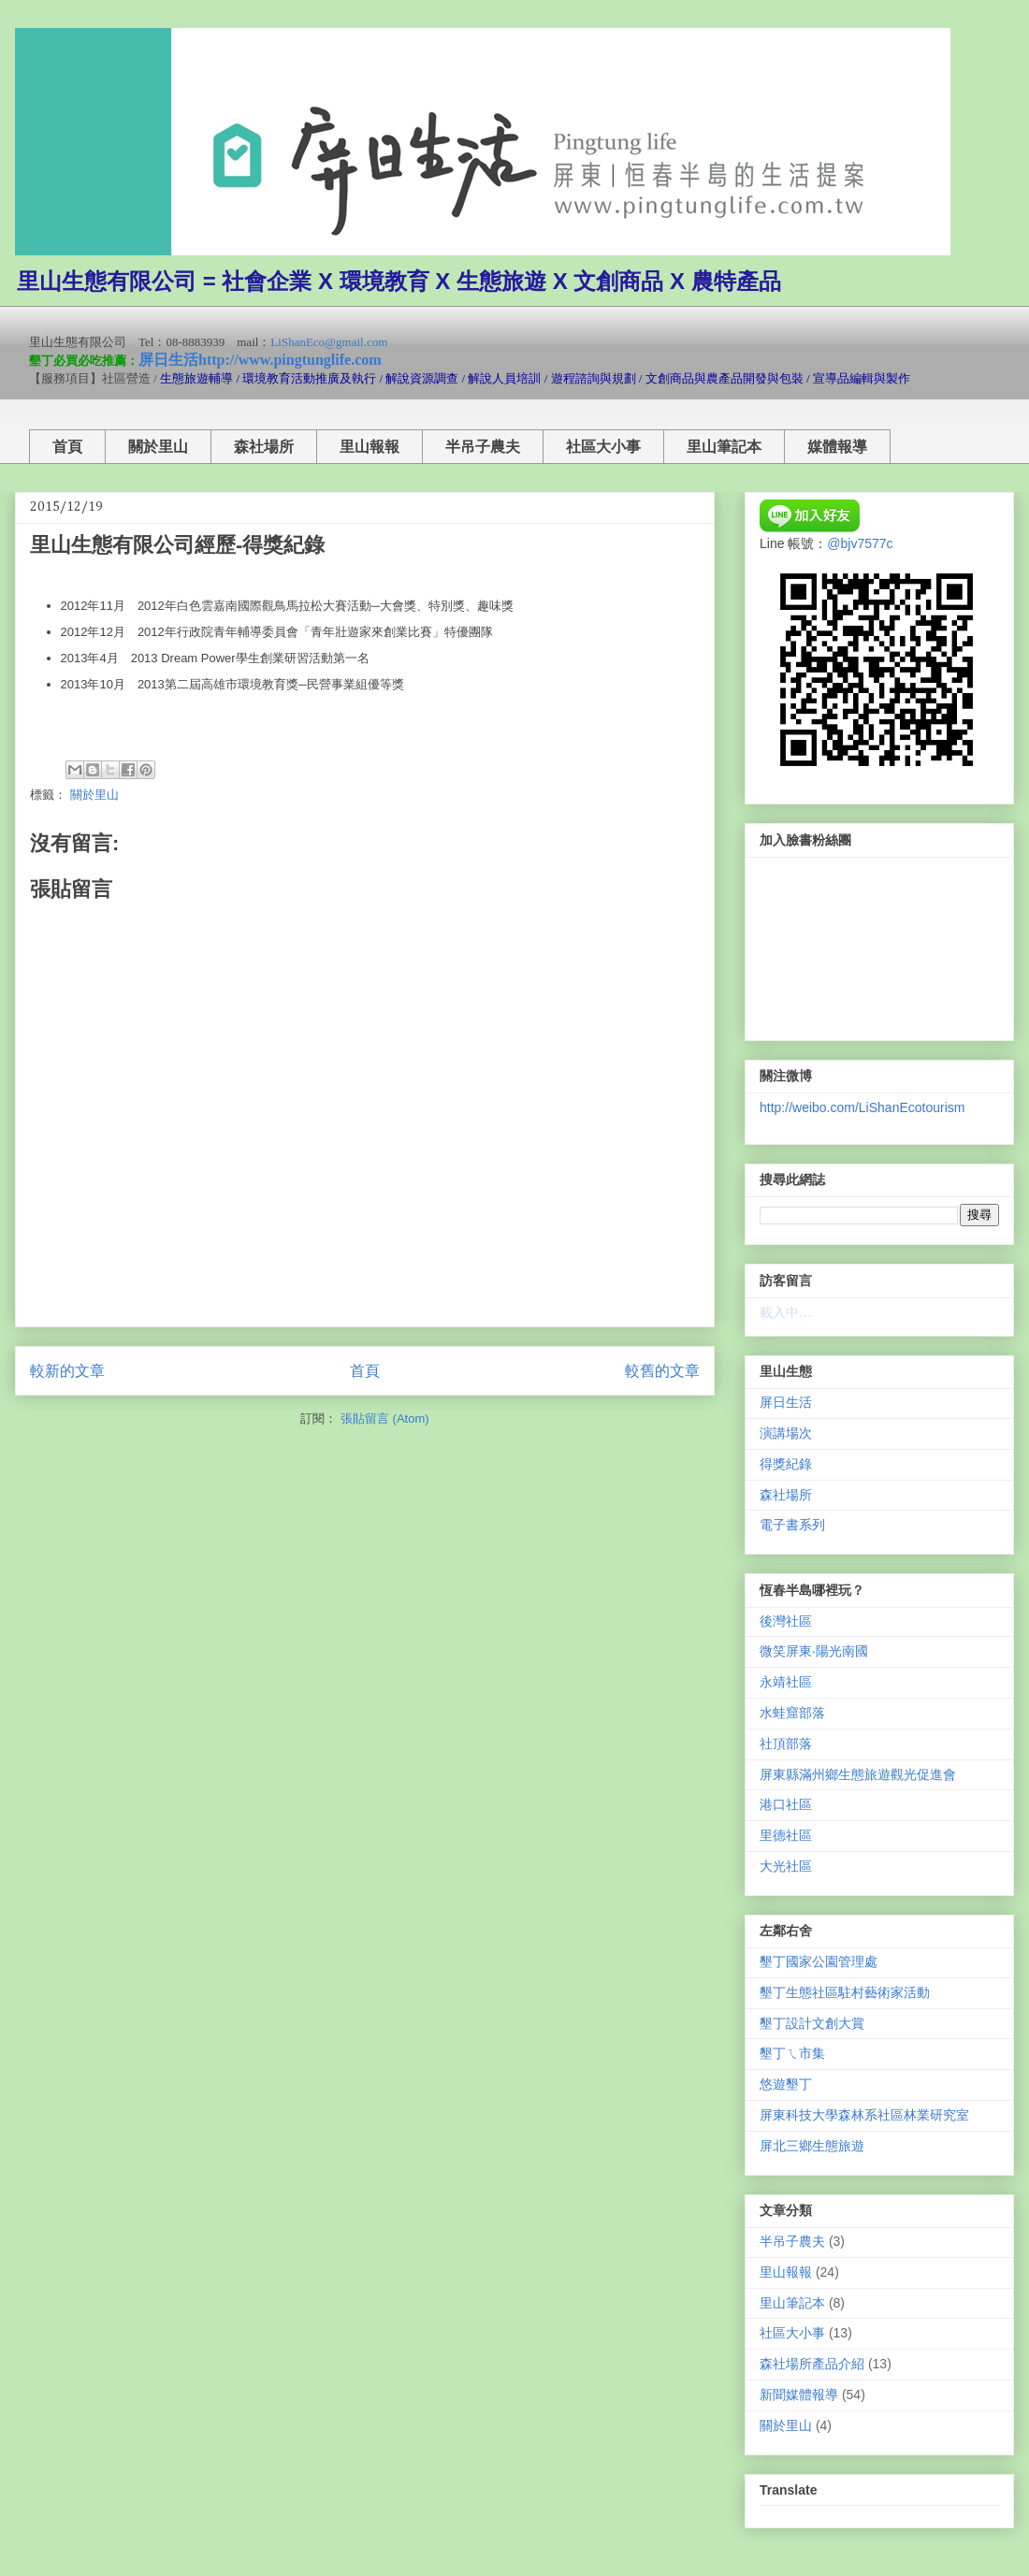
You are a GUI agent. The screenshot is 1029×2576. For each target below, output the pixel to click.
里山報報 (369, 447)
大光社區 (786, 1866)
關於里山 (158, 447)
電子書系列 (792, 1524)
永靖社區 (786, 1681)
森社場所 (264, 447)
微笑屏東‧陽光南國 (814, 1650)
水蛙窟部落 (792, 1712)
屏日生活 (168, 360)
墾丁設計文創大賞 (812, 2023)
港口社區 (786, 1804)
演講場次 (786, 1432)
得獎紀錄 (786, 1463)
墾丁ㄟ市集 (792, 2053)
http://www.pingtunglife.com (290, 360)
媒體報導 (837, 447)
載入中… (786, 1312)
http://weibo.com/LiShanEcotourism (862, 1107)
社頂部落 (786, 1743)
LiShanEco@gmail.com (328, 342)
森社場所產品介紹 (812, 2363)
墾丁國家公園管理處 (818, 1961)
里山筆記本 (724, 447)
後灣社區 (786, 1621)
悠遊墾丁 (786, 2084)
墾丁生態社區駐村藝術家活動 (845, 1992)
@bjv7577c (859, 543)
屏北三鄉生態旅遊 (812, 2145)
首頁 (67, 447)
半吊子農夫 (482, 447)
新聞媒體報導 (799, 2394)
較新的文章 (67, 1371)
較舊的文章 (662, 1371)
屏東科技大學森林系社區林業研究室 (864, 2114)
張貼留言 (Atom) (385, 1418)
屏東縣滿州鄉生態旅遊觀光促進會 (858, 1774)
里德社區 (786, 1835)
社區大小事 (603, 447)
